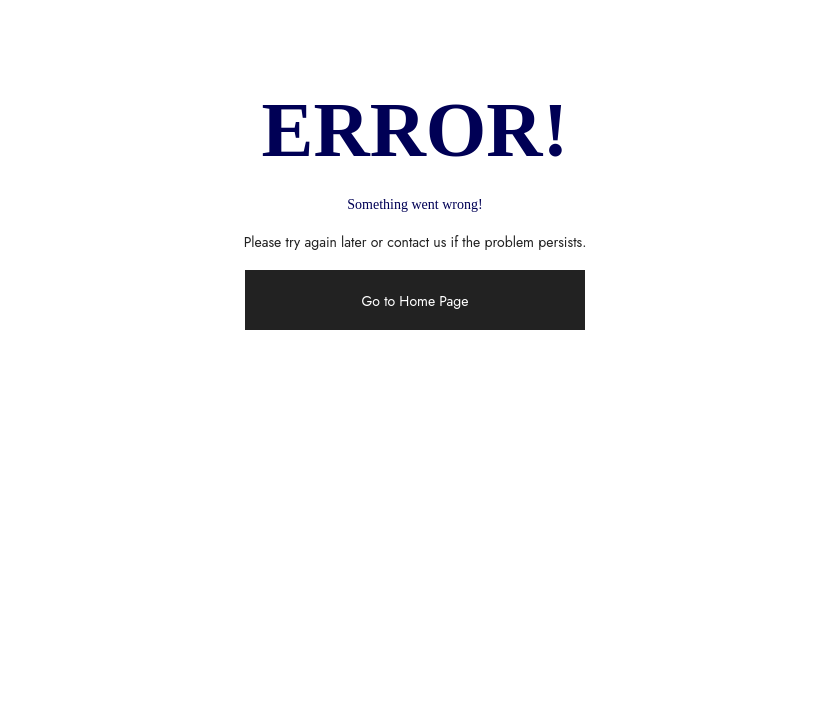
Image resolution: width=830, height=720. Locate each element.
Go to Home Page (414, 301)
